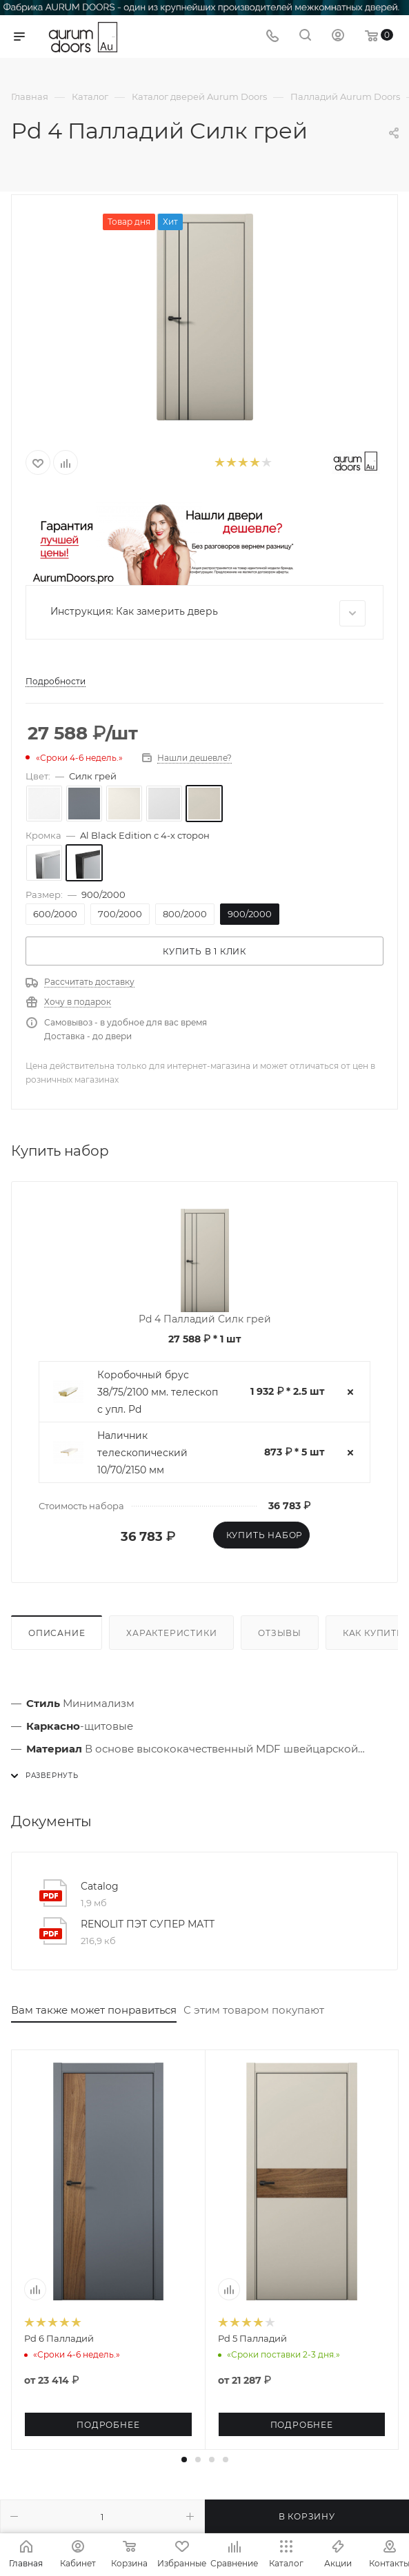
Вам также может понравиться (94, 2009)
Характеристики (171, 1633)
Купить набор (264, 1535)
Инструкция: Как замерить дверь (208, 613)
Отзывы (279, 1633)
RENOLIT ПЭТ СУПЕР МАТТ (148, 1924)
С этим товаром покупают (253, 2009)
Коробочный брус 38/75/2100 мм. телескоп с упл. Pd (157, 1392)
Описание (56, 1633)
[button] (184, 2459)
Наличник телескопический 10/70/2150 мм (142, 1452)
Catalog (100, 1886)
